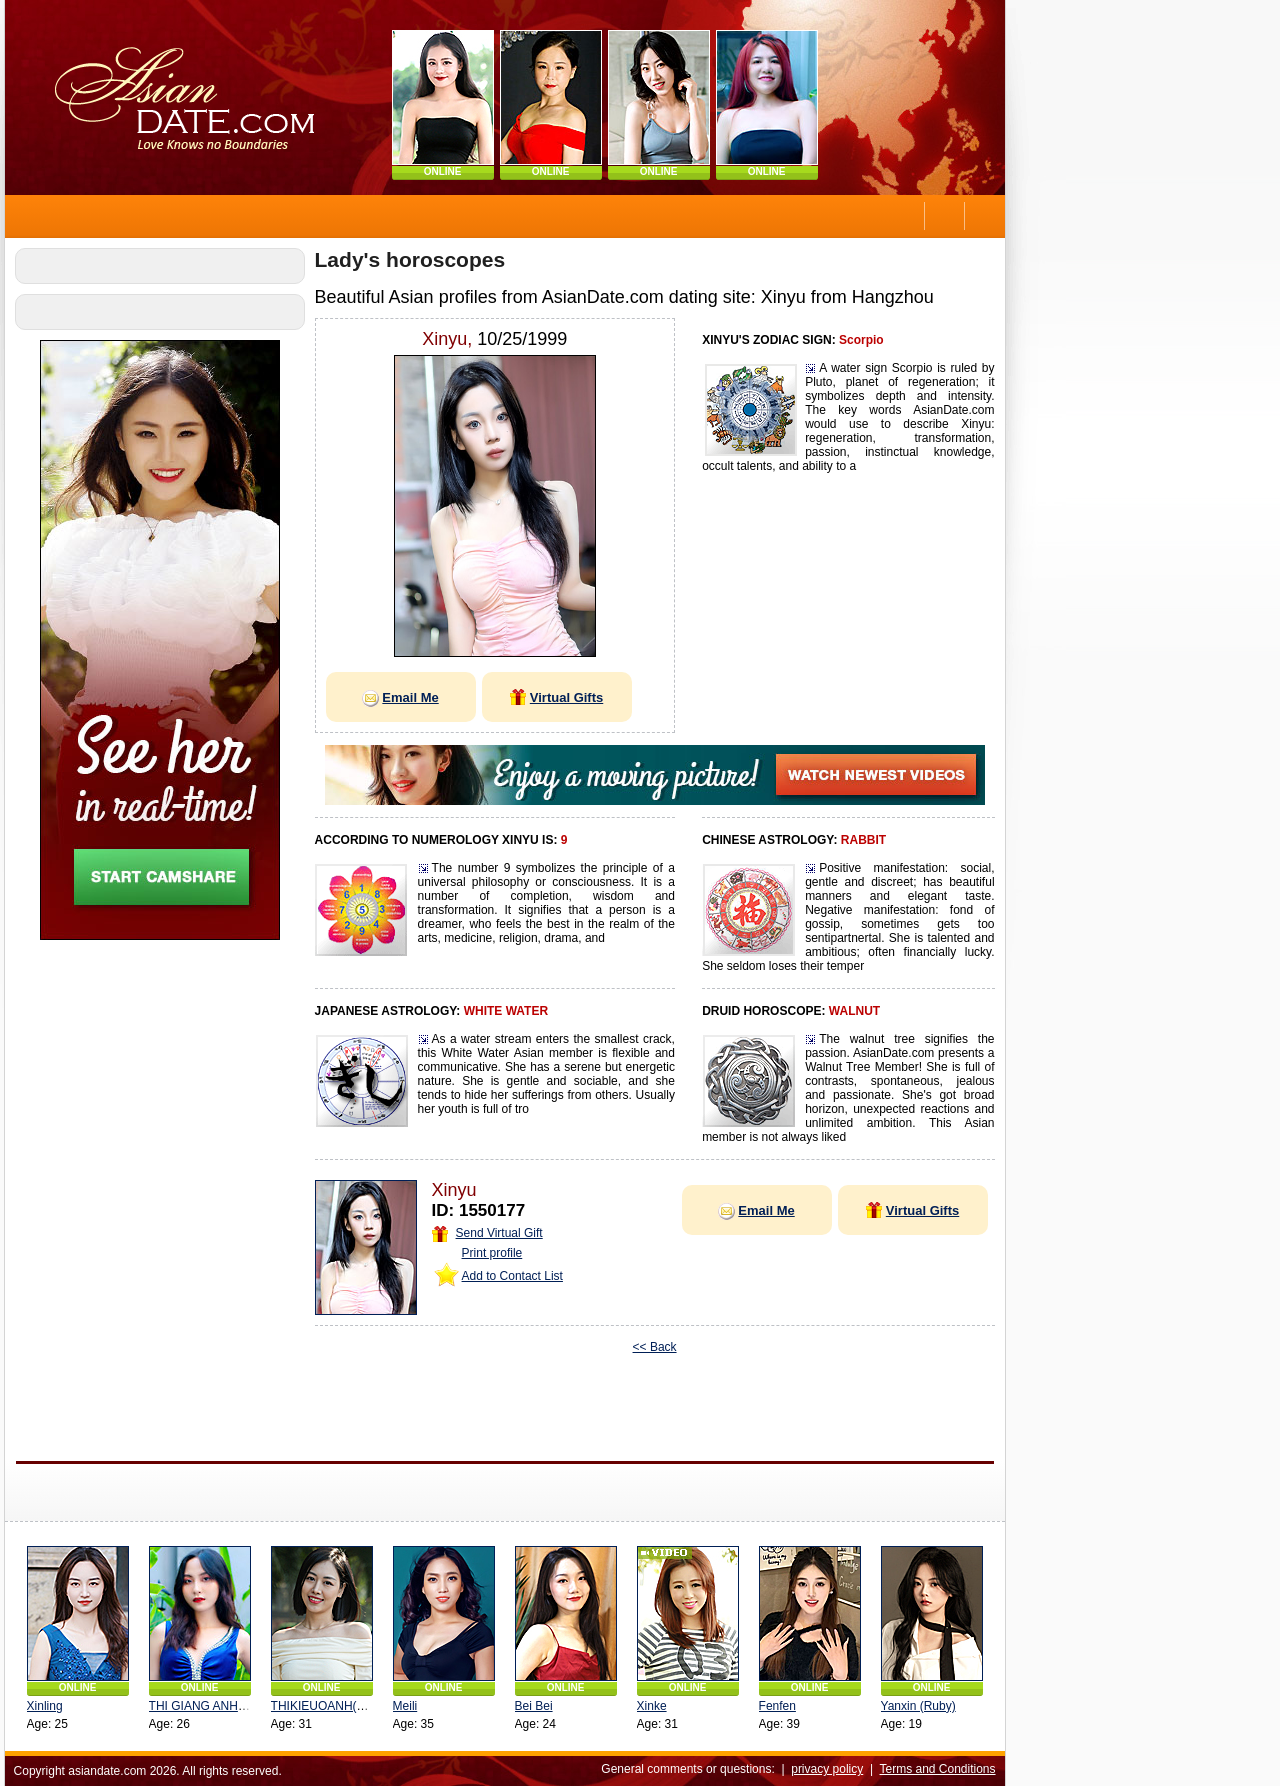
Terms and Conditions (934, 1769)
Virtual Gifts (552, 697)
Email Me (397, 697)
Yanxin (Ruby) (914, 1706)
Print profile (488, 1253)
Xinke (648, 1706)
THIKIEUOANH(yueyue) (331, 1706)
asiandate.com (104, 1771)
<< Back (651, 1347)
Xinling (41, 1706)
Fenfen (773, 1706)
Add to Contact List (508, 1276)
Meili (401, 1706)
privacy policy (824, 1769)
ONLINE (439, 171)
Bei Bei (530, 1706)
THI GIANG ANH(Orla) (205, 1706)
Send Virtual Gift (483, 1233)
